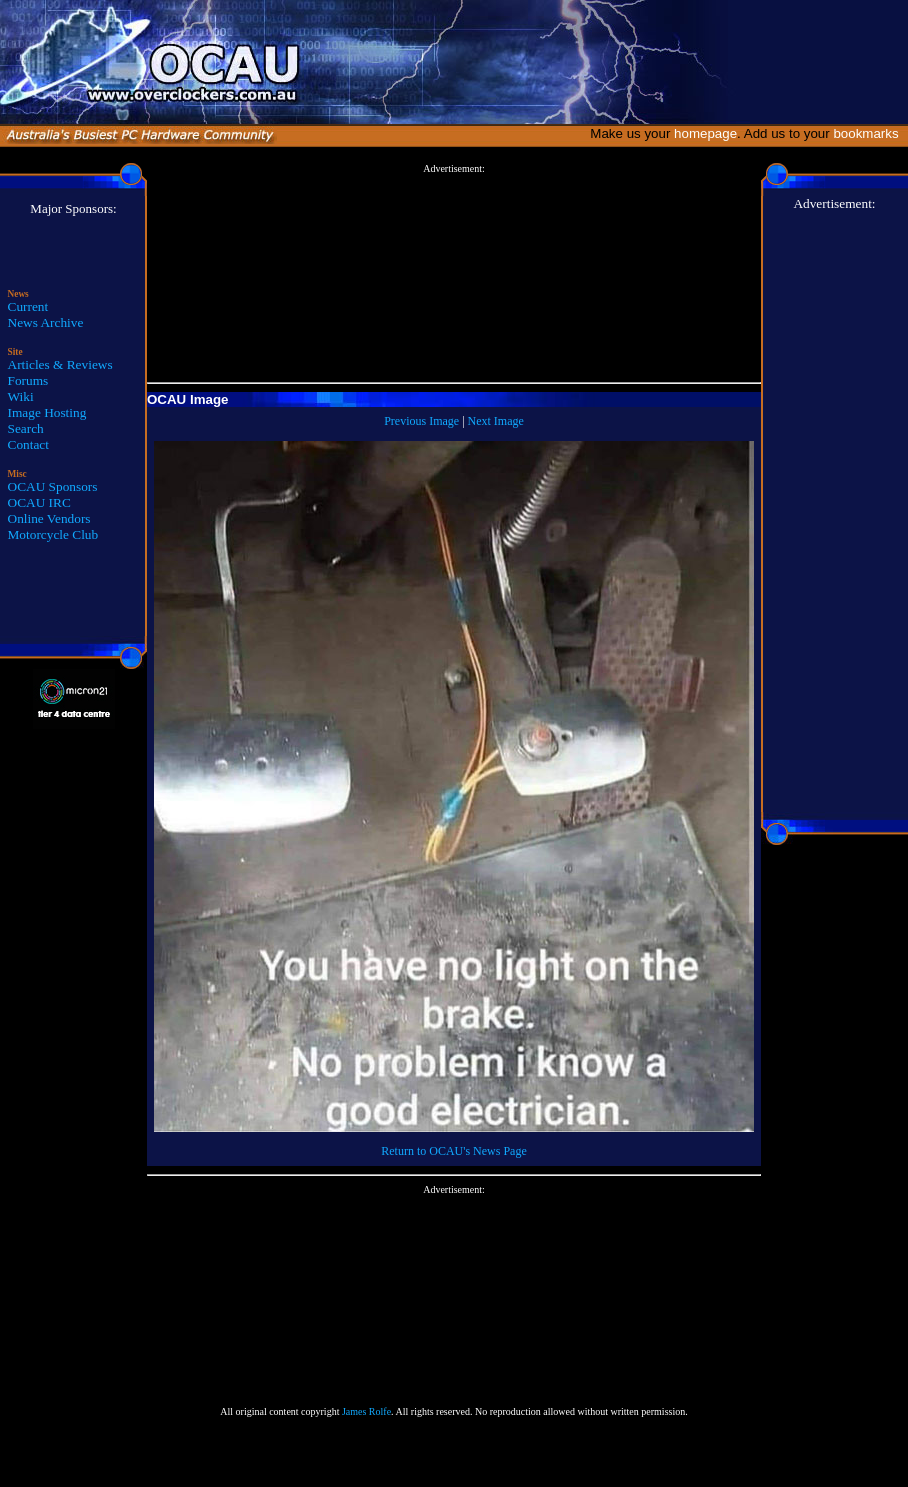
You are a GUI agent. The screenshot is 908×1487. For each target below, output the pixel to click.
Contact (28, 444)
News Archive (46, 322)
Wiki (21, 396)
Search (26, 428)
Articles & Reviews (60, 364)
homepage (705, 133)
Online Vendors (49, 518)
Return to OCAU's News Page (453, 1151)
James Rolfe (366, 1411)
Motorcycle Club (53, 534)
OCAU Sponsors (53, 486)
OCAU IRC (39, 502)
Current (28, 306)
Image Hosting (47, 412)
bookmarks (869, 133)
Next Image (496, 421)
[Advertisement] (454, 274)
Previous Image (421, 421)
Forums (28, 380)
